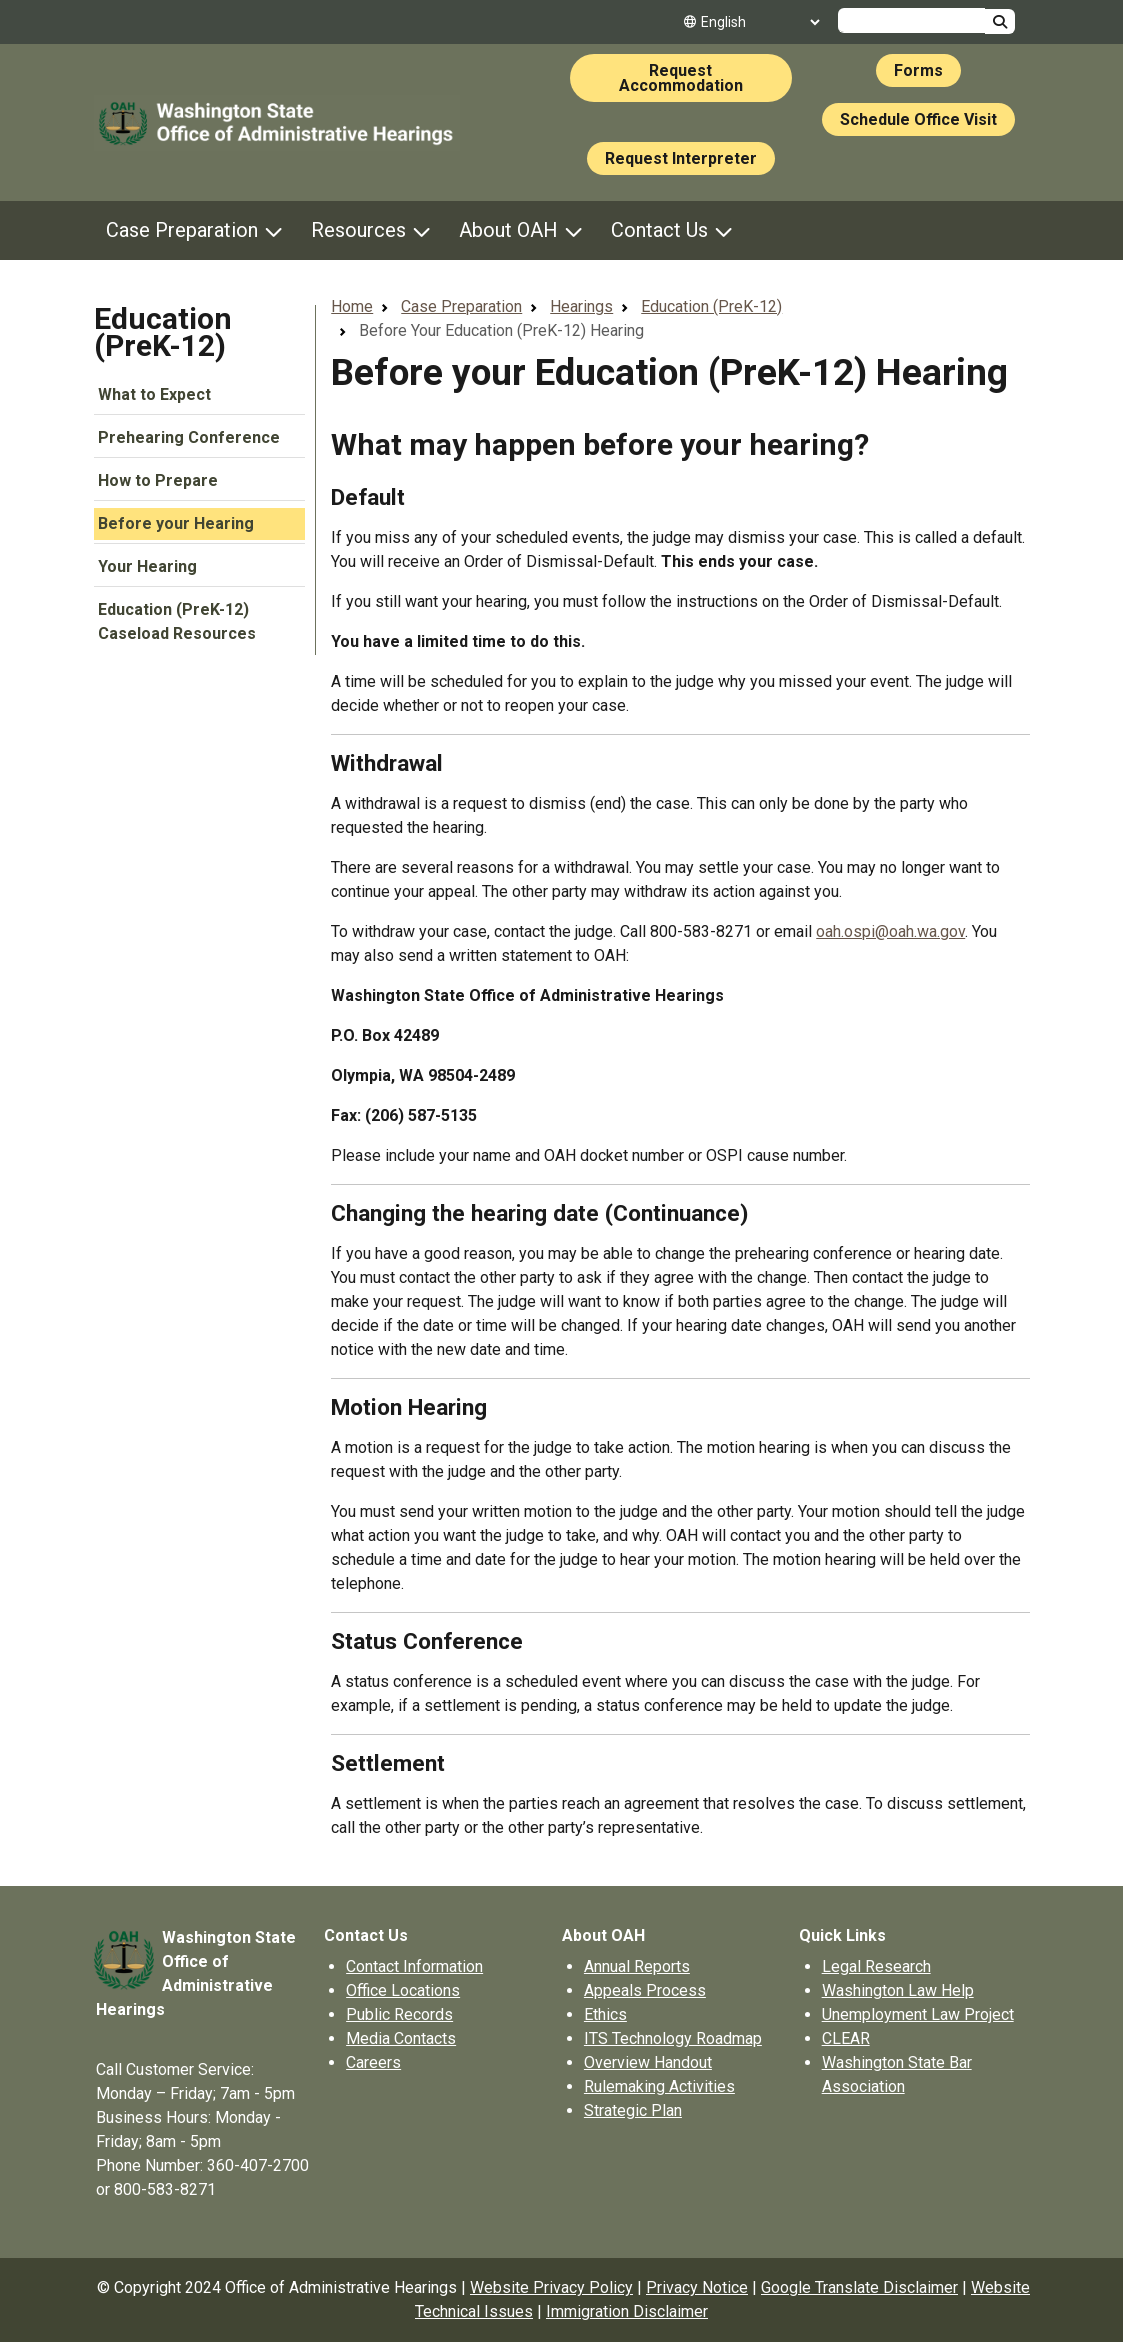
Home (352, 306)
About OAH (508, 230)
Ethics (605, 2014)
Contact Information (414, 1966)
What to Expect (154, 394)
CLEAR (846, 2038)
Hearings (581, 306)
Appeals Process (645, 1990)
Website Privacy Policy (551, 2287)
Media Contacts (401, 2038)
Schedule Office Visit (918, 119)
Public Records (399, 2014)
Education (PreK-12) (163, 332)
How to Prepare (158, 480)
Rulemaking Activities (659, 2086)
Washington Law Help (898, 1990)
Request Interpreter (681, 158)
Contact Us (659, 230)
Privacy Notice (697, 2287)
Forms (918, 70)
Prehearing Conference (189, 437)
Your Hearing (147, 566)
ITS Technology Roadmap (673, 2038)
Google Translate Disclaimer (859, 2287)
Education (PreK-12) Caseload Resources (177, 621)
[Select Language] (760, 22)
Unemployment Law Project (918, 2014)
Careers (373, 2062)
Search (1000, 21)
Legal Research (876, 1966)
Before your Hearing (176, 523)
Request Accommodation (681, 78)
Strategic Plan (633, 2110)
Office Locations (403, 1990)
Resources (358, 230)
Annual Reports (637, 1966)
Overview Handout (648, 2062)
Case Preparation (182, 230)
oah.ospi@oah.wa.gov (890, 931)
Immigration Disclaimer (627, 2311)
